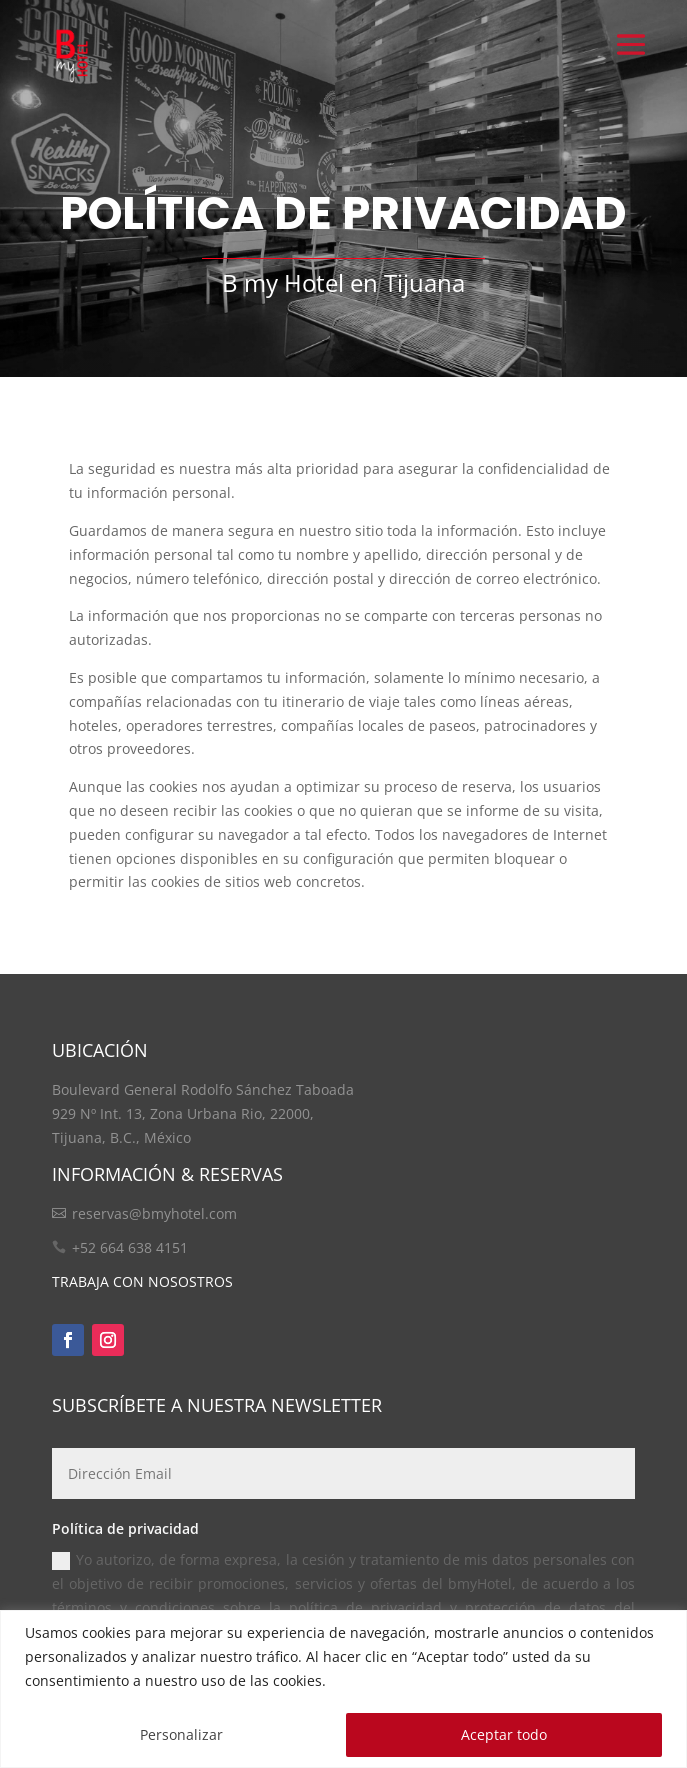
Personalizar (181, 1734)
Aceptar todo (504, 1734)
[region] (343, 1689)
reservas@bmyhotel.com (154, 1213)
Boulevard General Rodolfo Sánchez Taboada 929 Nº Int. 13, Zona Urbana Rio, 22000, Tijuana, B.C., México (203, 1113)
